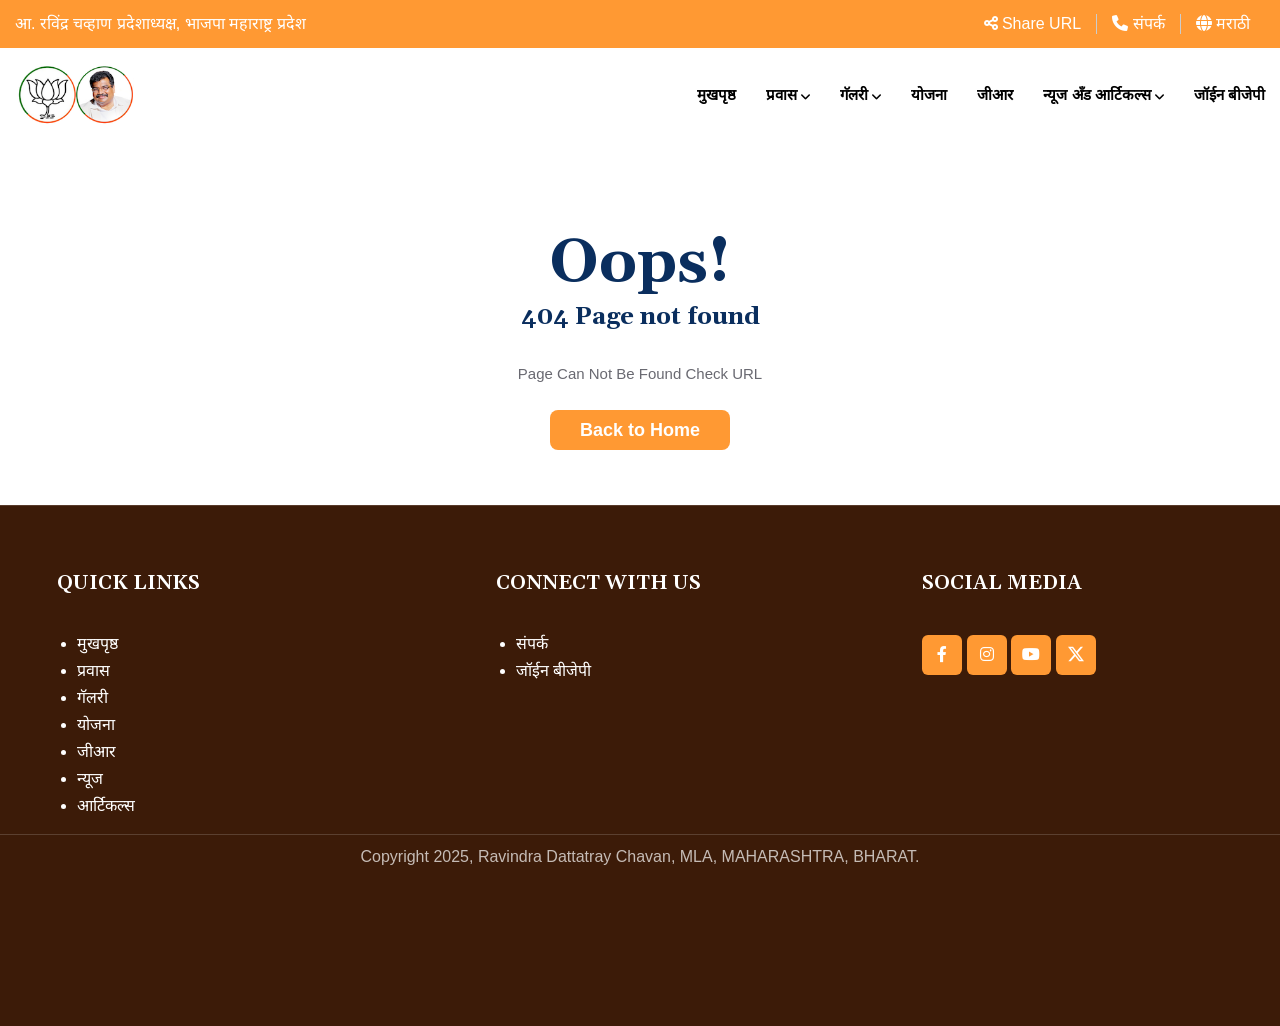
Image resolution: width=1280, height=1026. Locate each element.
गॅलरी (854, 94)
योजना (929, 94)
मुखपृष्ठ (716, 94)
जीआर (995, 94)
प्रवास (781, 94)
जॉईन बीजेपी (1229, 94)
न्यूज (90, 778)
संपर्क (1138, 23)
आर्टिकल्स (106, 805)
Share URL (1033, 23)
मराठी (1223, 23)
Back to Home (640, 430)
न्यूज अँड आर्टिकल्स (1096, 94)
